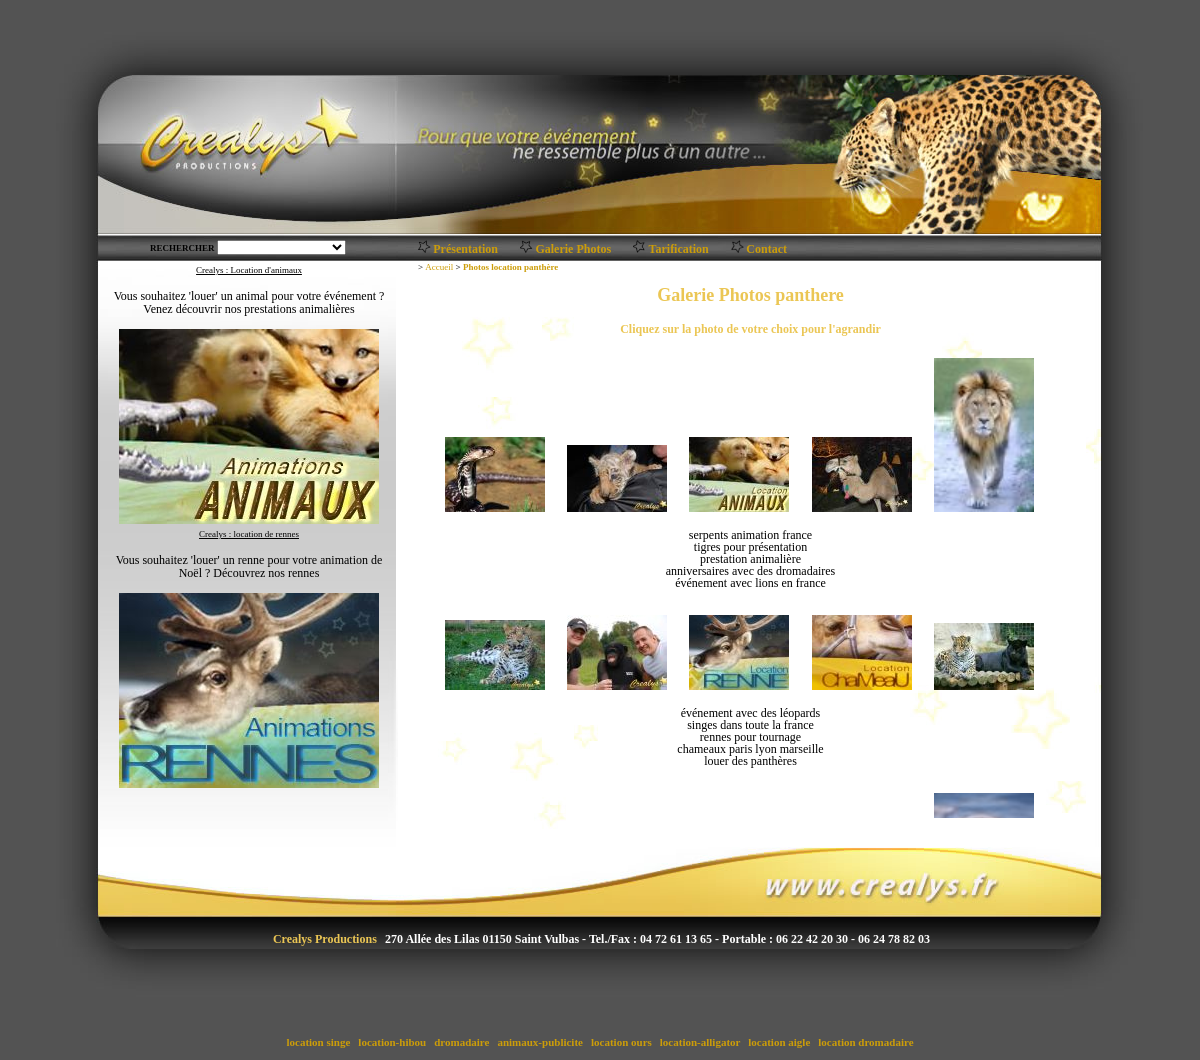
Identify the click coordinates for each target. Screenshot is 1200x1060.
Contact (766, 249)
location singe (318, 1042)
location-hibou (392, 1042)
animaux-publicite (540, 1042)
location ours (621, 1042)
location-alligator (700, 1042)
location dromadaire (866, 1042)
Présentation (465, 249)
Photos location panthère (510, 267)
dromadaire (461, 1042)
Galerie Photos (573, 249)
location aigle (780, 1042)
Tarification (679, 249)
